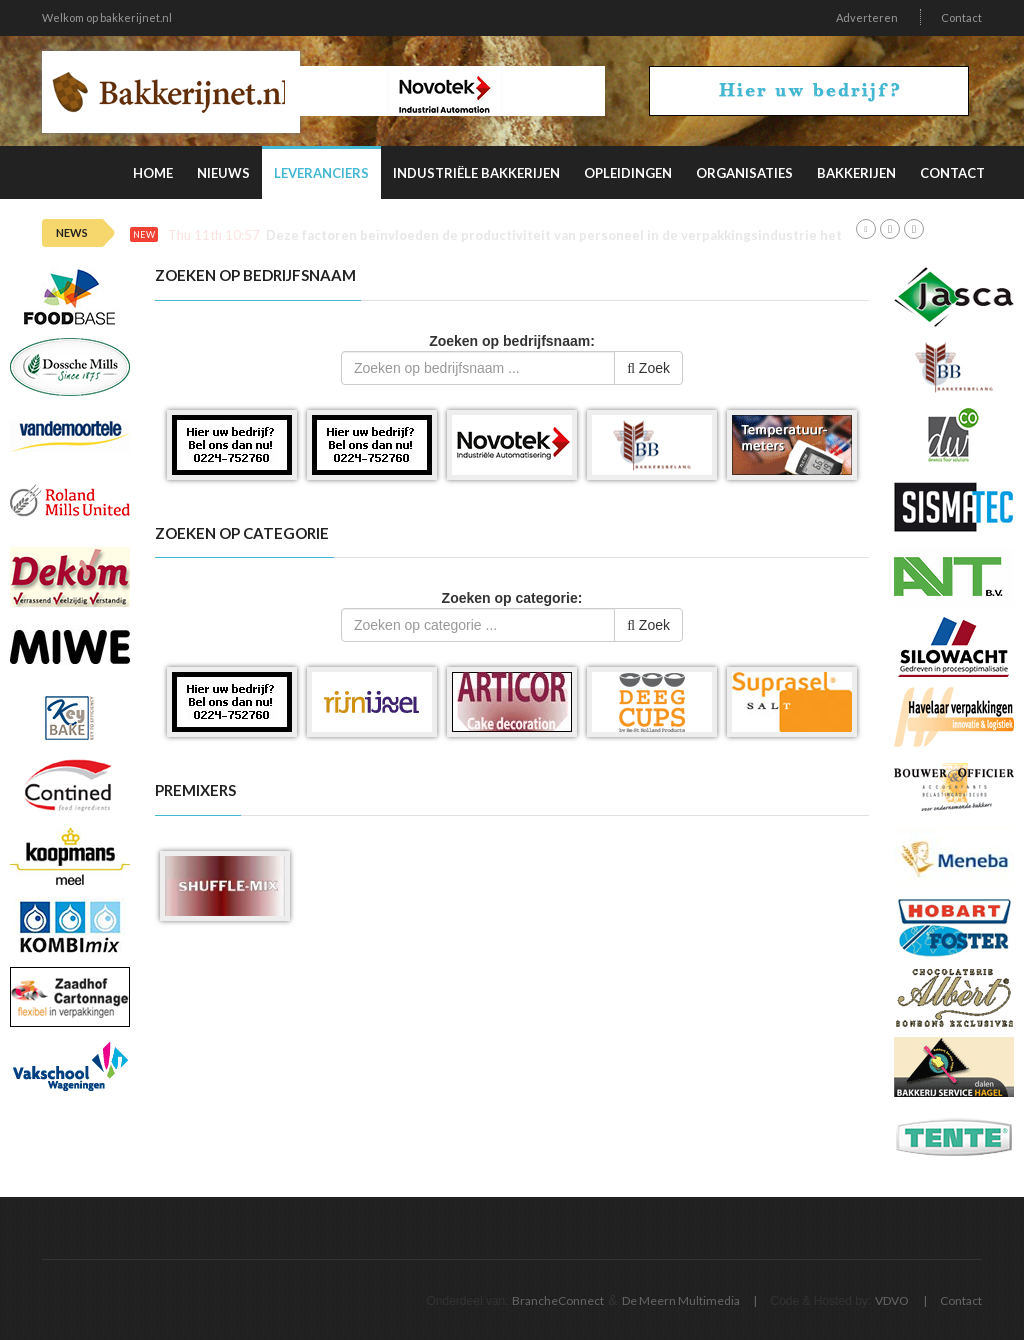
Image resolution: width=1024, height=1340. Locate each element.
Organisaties (744, 173)
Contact (961, 17)
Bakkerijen (856, 173)
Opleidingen (628, 173)
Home (153, 173)
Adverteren (867, 17)
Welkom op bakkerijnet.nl (107, 17)
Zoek (648, 368)
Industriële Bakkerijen (476, 173)
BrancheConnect (558, 1300)
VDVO (892, 1300)
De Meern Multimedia (681, 1300)
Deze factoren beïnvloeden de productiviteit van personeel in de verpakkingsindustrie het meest (575, 235)
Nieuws (223, 173)
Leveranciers (321, 173)
